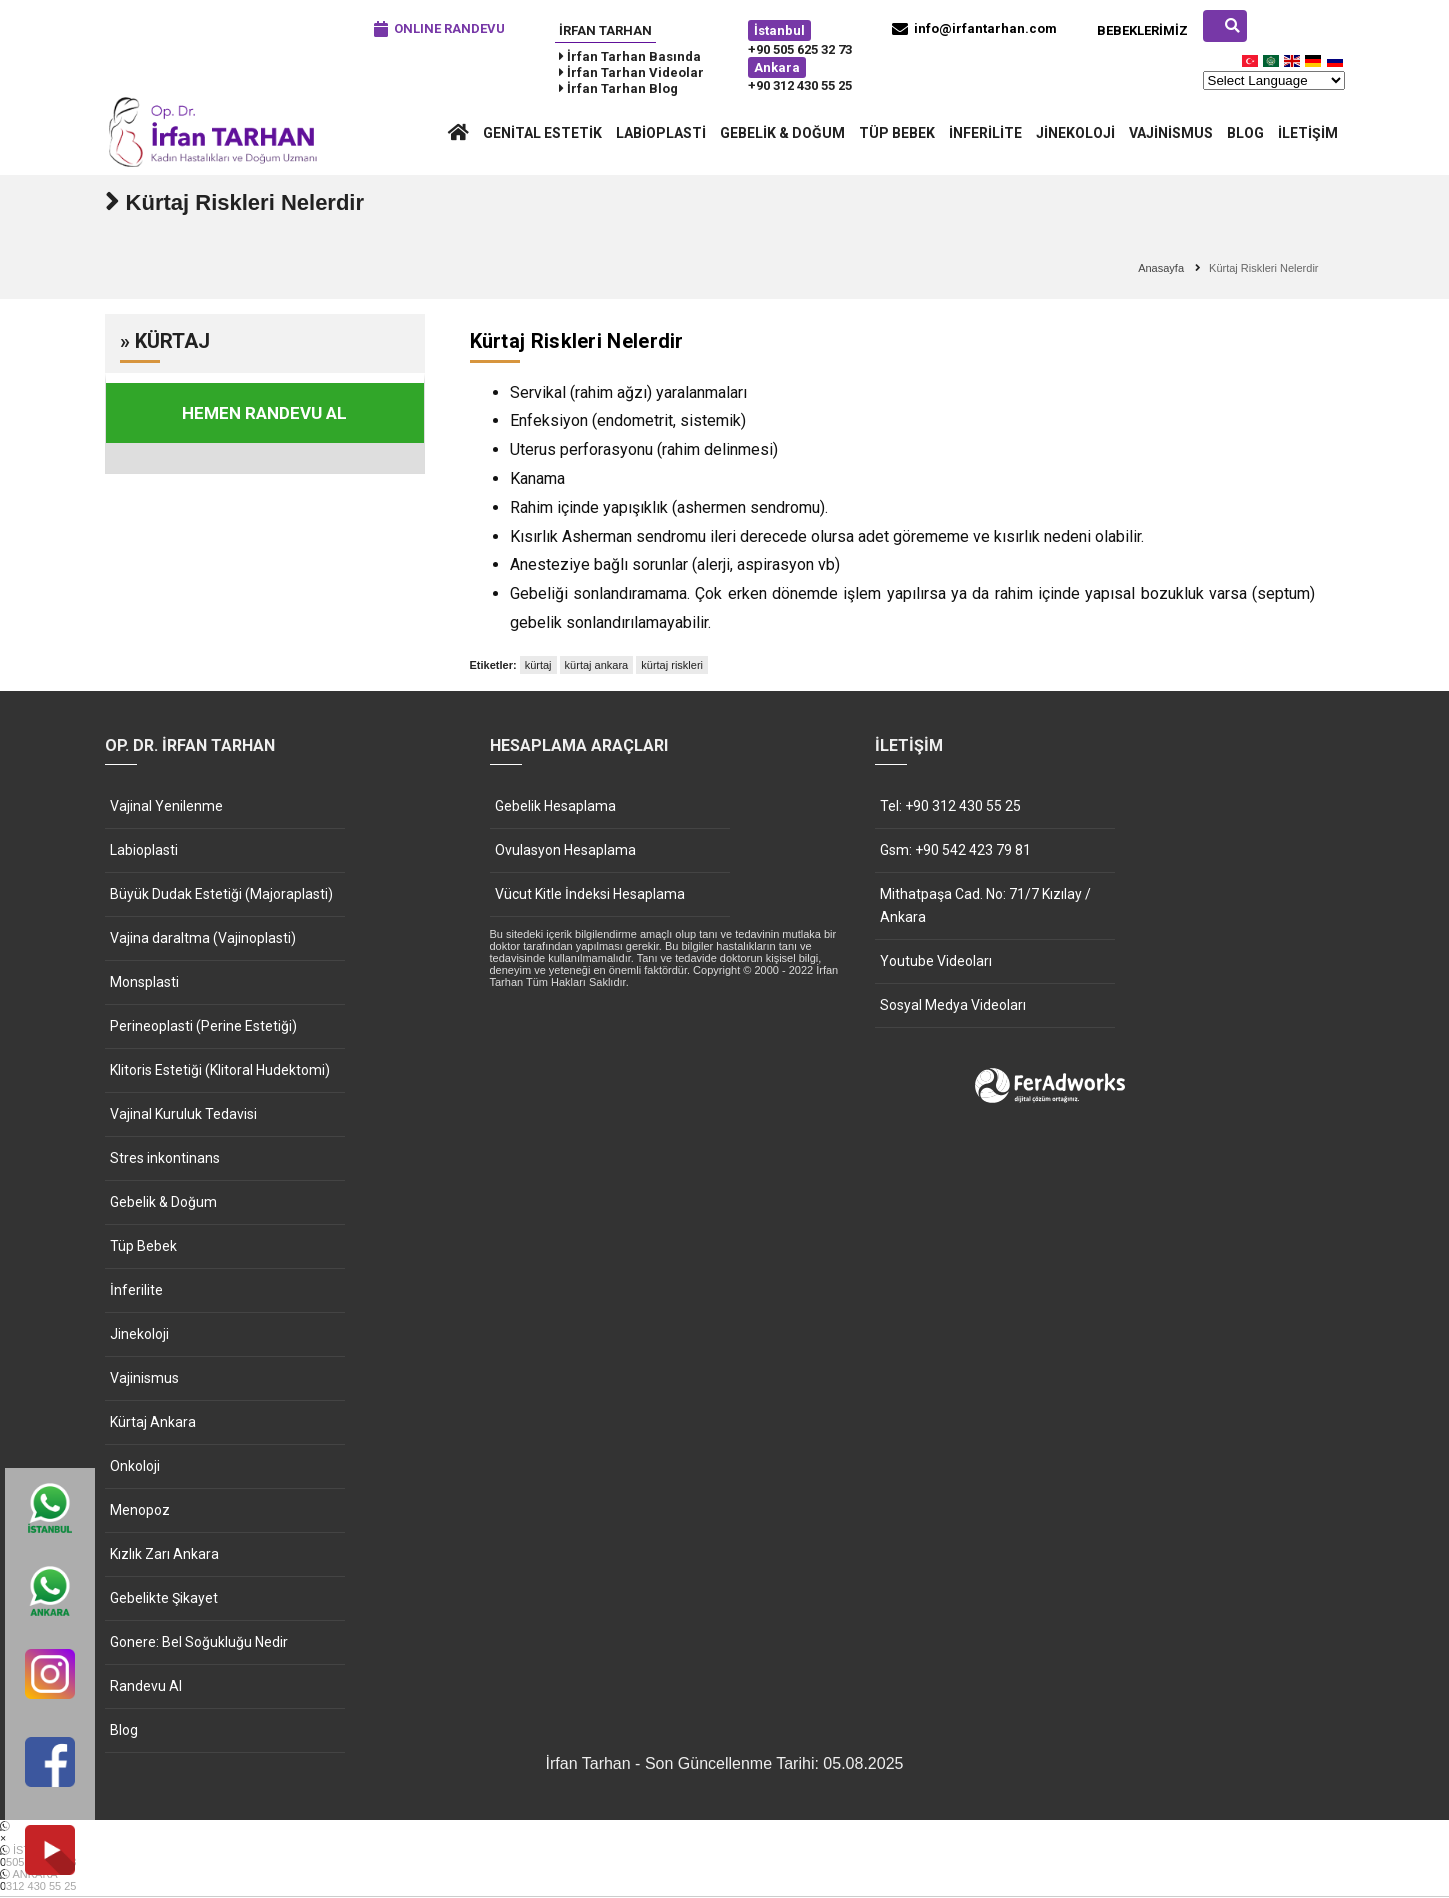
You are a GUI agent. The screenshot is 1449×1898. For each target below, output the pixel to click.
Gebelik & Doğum (782, 133)
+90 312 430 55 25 (800, 85)
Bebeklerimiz (1142, 30)
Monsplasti (144, 983)
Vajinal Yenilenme (166, 807)
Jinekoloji (1075, 133)
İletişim (1308, 133)
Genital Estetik (542, 133)
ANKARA (724, 1881)
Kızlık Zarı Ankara (164, 1555)
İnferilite (985, 133)
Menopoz (140, 1511)
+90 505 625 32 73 (800, 49)
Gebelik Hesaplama (555, 807)
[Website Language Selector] (1274, 80)
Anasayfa (1161, 269)
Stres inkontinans (165, 1159)
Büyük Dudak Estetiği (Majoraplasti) (221, 895)
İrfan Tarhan (605, 30)
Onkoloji (135, 1467)
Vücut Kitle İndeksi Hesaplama (590, 895)
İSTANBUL (724, 1857)
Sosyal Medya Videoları (953, 1006)
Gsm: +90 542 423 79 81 (955, 851)
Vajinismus (1171, 133)
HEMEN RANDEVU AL (264, 414)
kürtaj (538, 666)
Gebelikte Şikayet (164, 1599)
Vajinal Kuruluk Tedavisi (183, 1115)
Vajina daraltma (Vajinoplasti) (203, 939)
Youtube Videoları (936, 962)
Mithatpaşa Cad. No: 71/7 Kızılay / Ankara (985, 906)
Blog (1245, 133)
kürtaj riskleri (672, 666)
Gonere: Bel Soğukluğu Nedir (199, 1643)
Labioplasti (661, 133)
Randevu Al (146, 1687)
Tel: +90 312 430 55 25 (950, 807)
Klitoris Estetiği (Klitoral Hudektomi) (220, 1071)
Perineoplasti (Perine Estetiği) (203, 1027)
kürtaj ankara (597, 666)
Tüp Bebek (897, 133)
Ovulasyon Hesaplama (565, 851)
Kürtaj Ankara (153, 1423)
